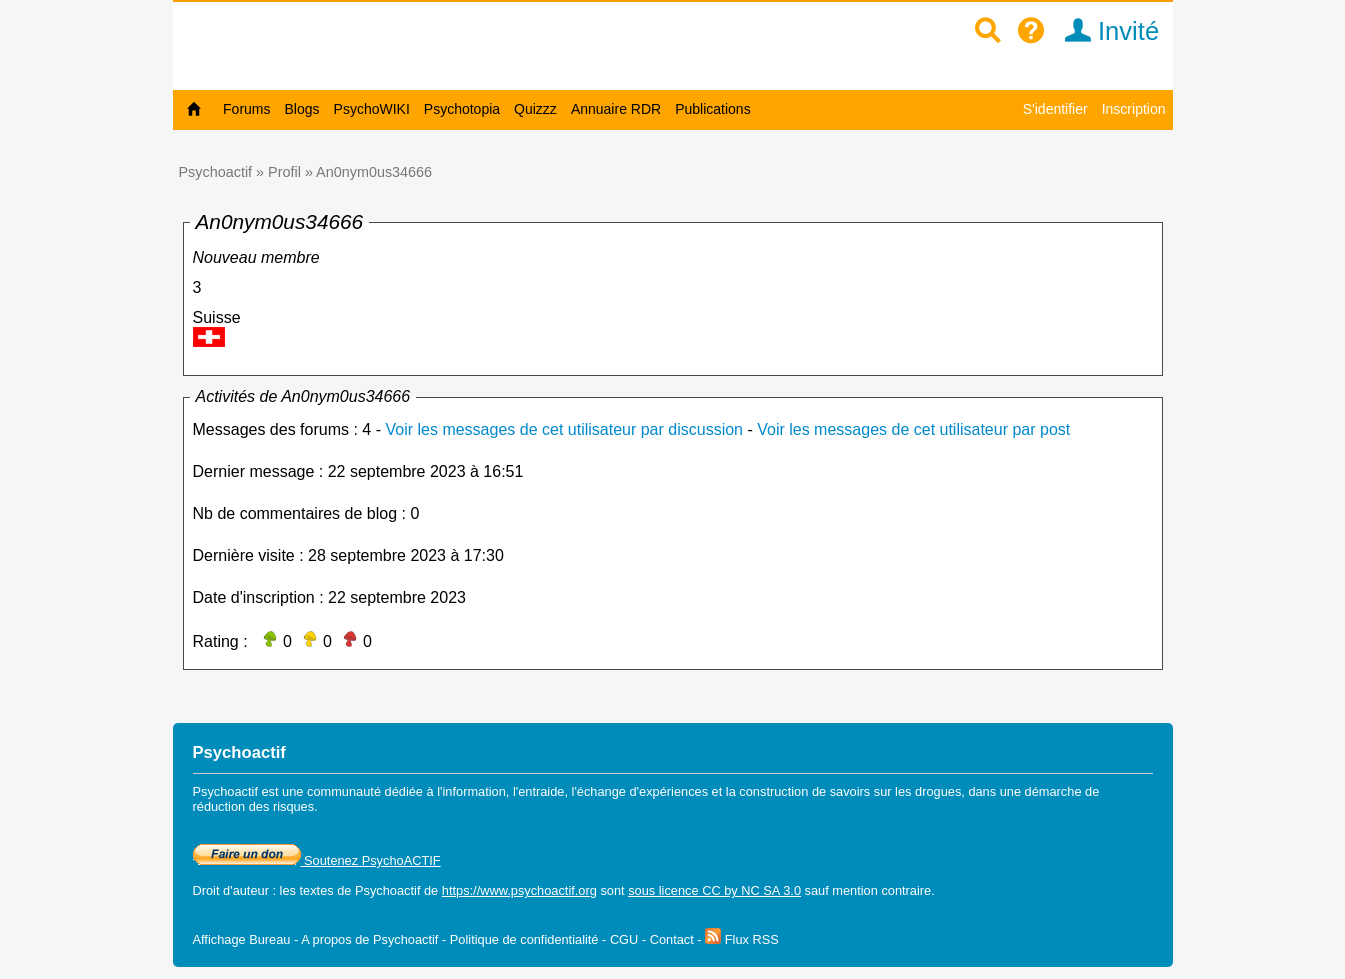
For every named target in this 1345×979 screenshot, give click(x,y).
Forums (246, 109)
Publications (713, 109)
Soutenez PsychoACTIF (317, 860)
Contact (672, 939)
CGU (624, 939)
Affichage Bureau (242, 939)
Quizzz (535, 109)
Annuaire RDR (616, 109)
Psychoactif (216, 172)
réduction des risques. (255, 806)
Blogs (302, 109)
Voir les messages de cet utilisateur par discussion (564, 429)
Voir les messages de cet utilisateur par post (913, 429)
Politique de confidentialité (524, 939)
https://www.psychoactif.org (519, 890)
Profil (284, 172)
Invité (1105, 31)
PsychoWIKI (372, 109)
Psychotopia (462, 109)
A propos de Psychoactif (369, 939)
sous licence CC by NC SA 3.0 (714, 890)
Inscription (1134, 109)
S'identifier (1055, 109)
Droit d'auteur (231, 890)
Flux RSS (742, 939)
